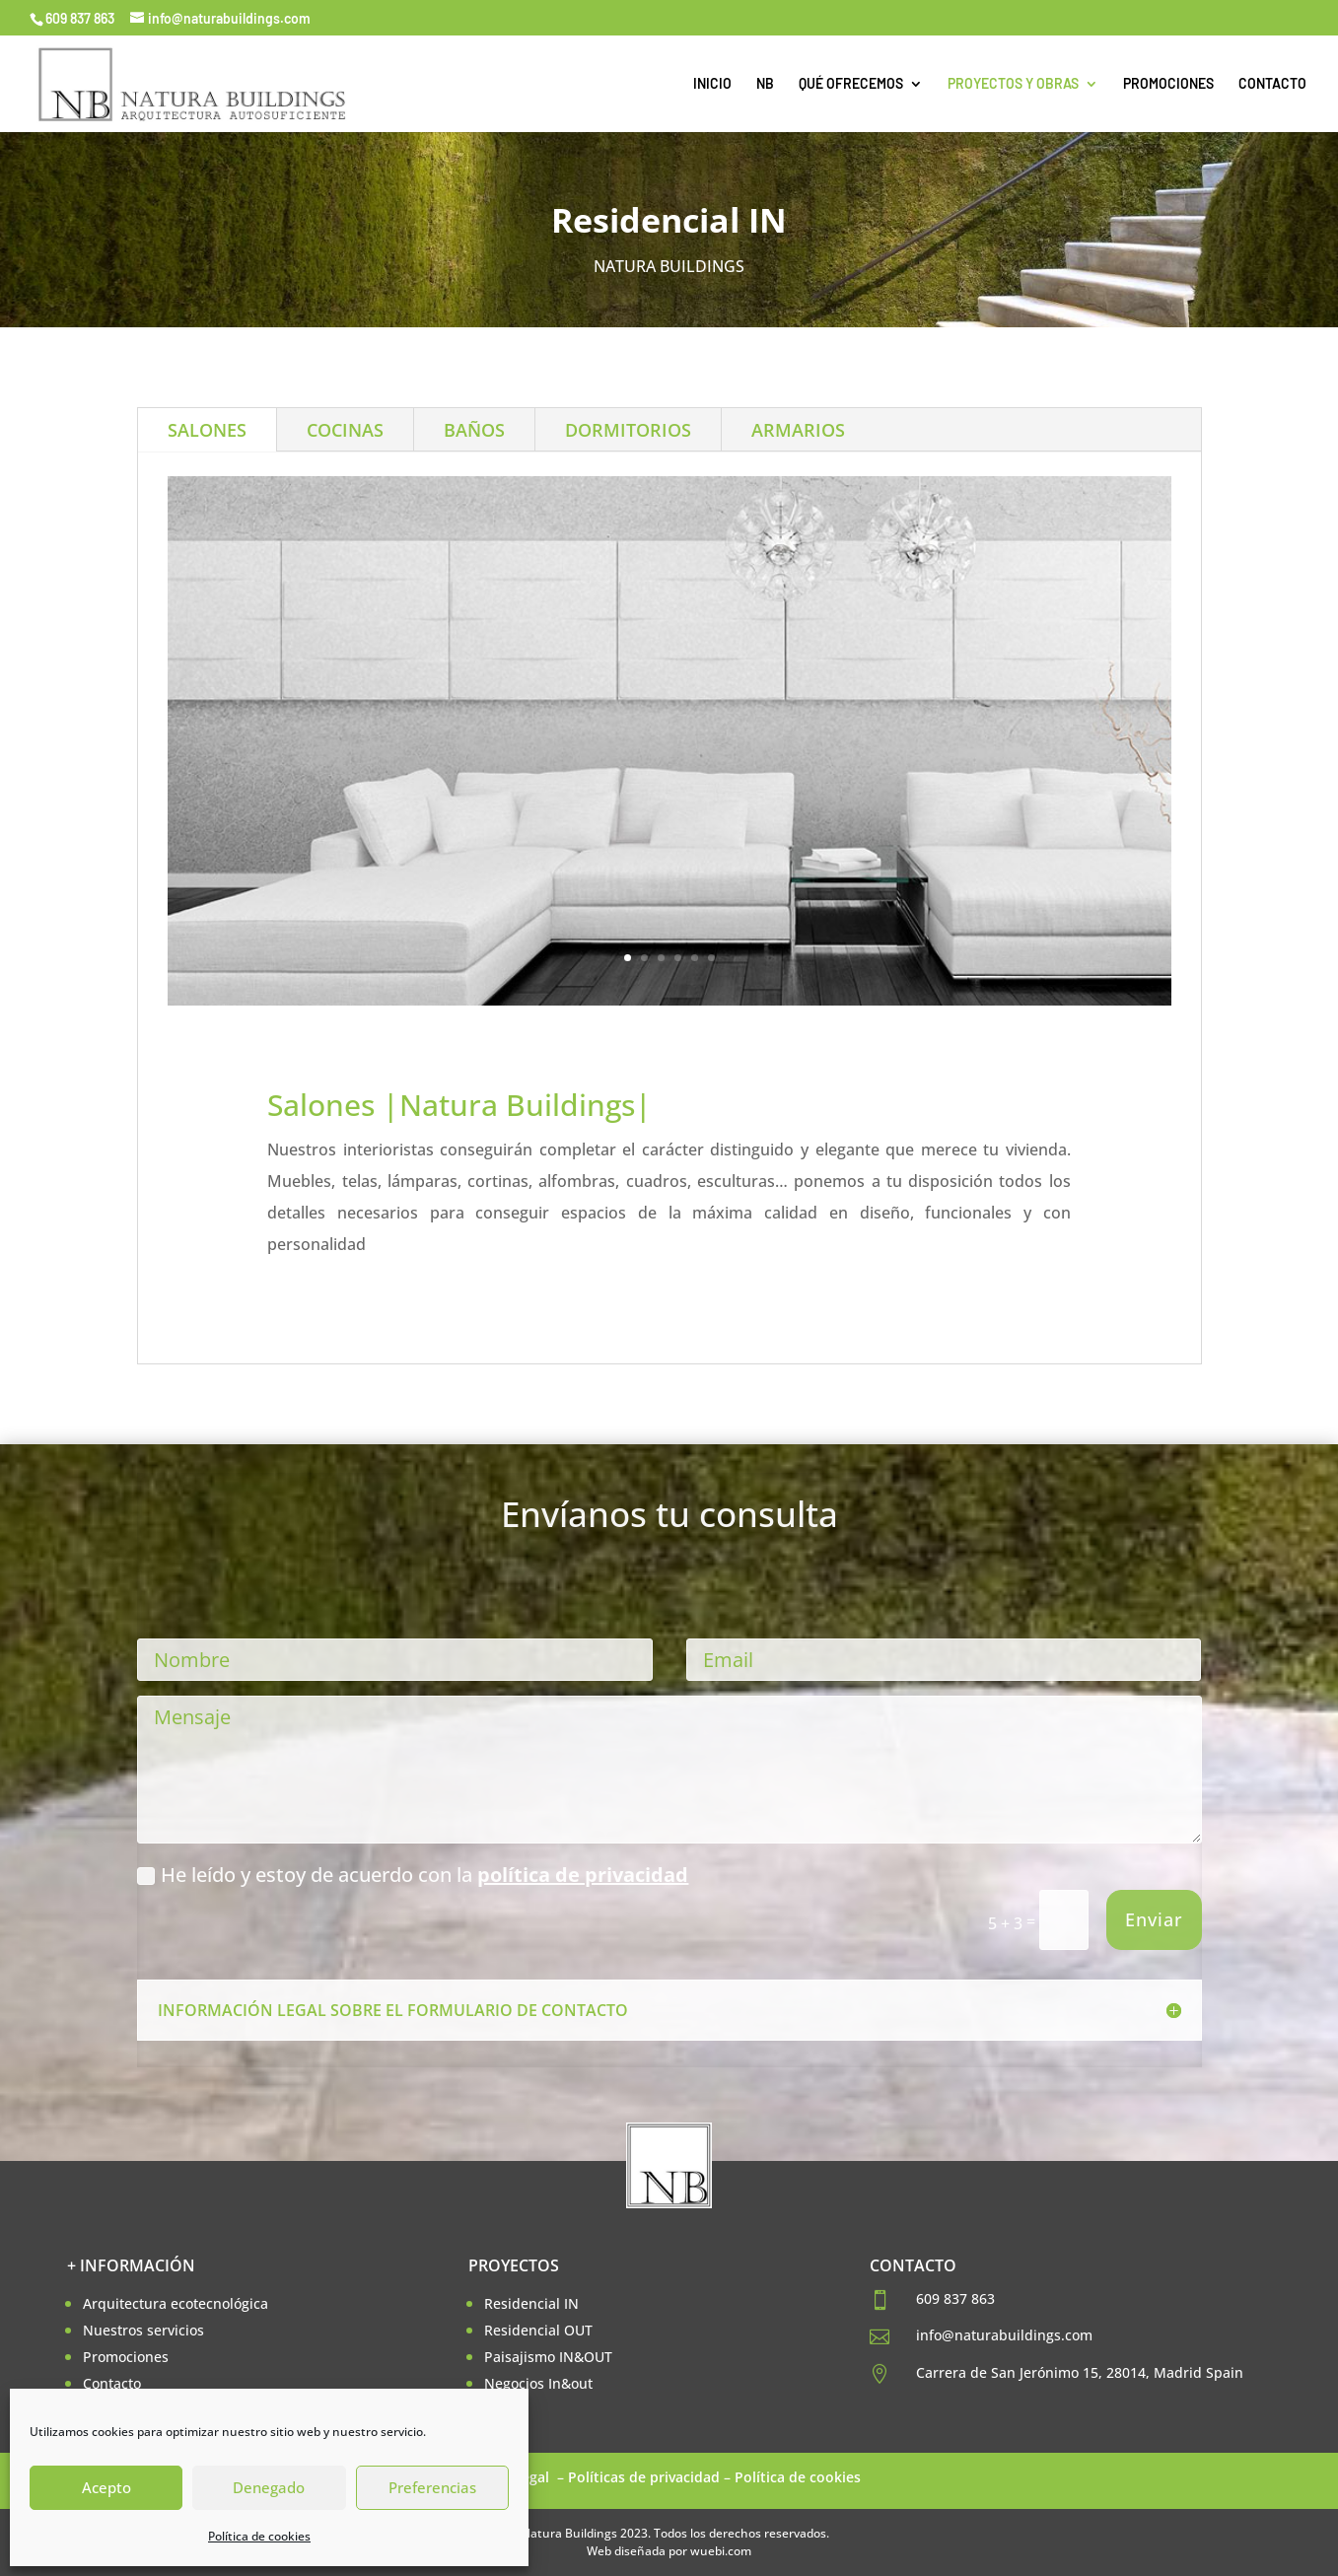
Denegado (269, 2487)
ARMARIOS (798, 430)
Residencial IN (531, 2303)
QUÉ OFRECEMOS (851, 84)
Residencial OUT (538, 2330)
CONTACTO (1272, 84)
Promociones (126, 2356)
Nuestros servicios (143, 2330)
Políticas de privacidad (644, 2477)
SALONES (207, 430)
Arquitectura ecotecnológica (175, 2303)
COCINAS (345, 430)
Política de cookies (259, 2536)
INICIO (712, 84)
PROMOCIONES (1168, 84)
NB (765, 84)
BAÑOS (474, 430)
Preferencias (432, 2487)
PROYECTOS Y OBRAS (1013, 84)
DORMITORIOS (628, 430)
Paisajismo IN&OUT (548, 2356)
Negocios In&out (538, 2383)
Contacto (112, 2383)
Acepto (106, 2487)
